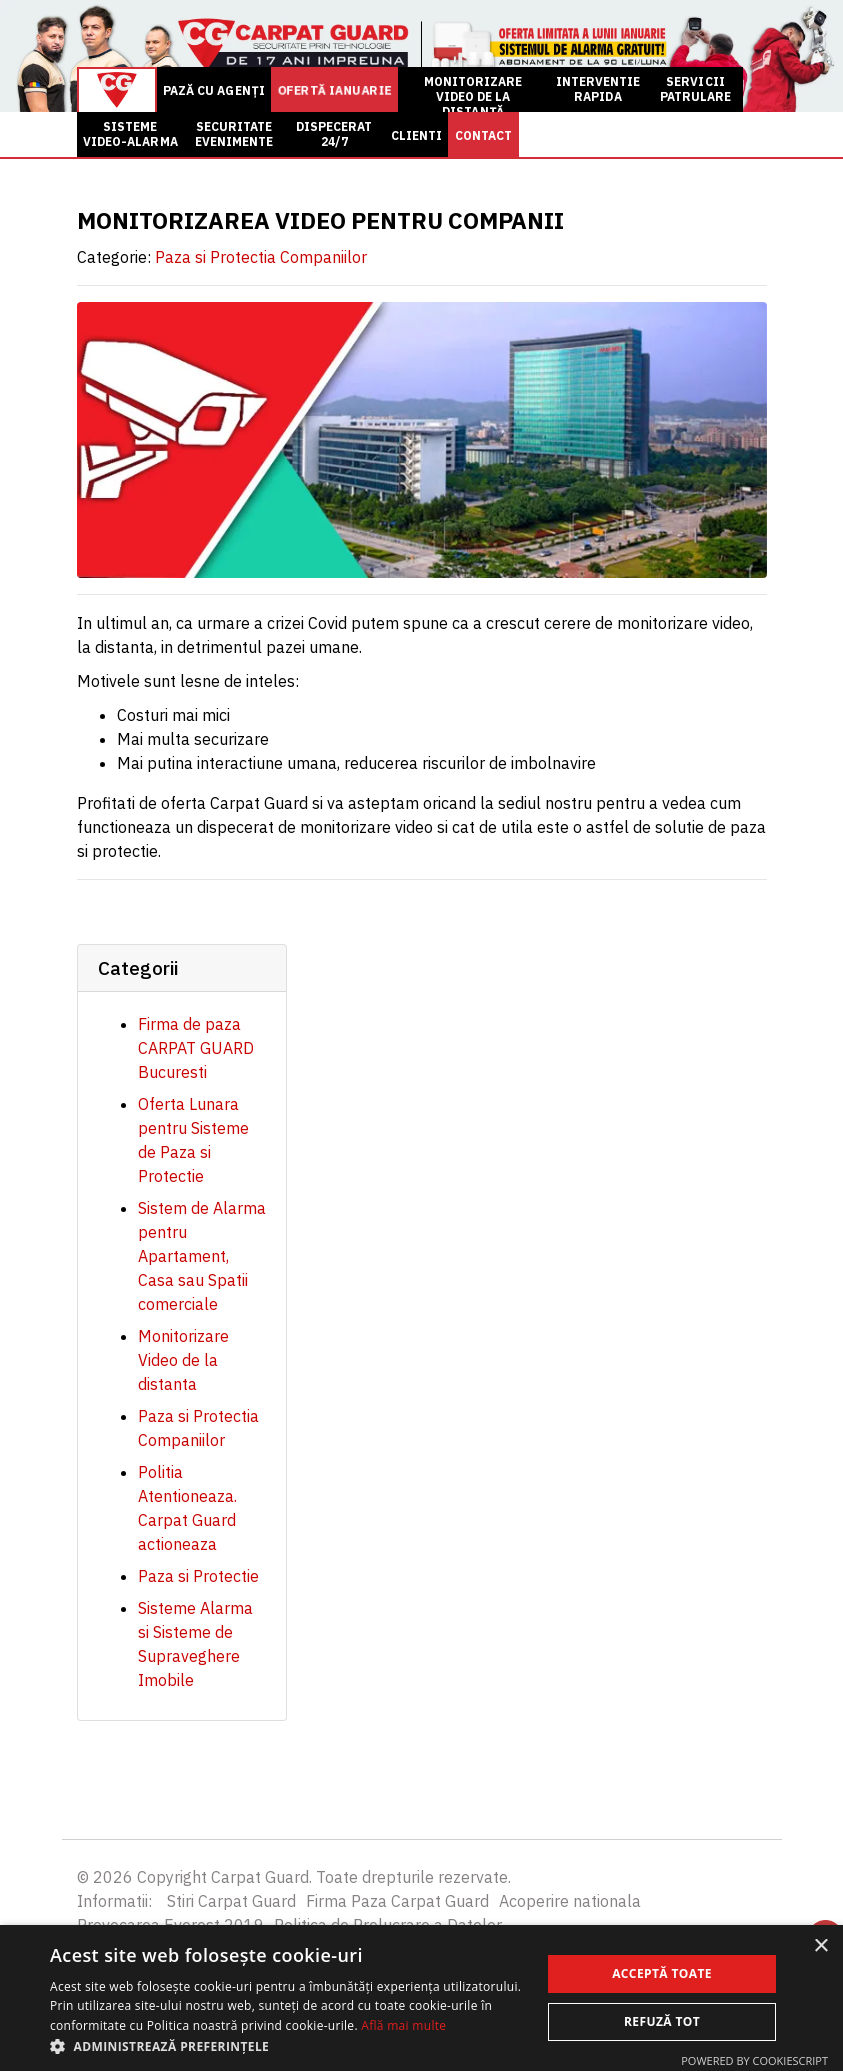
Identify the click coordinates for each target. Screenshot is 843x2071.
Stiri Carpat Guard (231, 1901)
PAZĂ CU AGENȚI (214, 90)
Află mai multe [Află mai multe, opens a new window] (403, 2025)
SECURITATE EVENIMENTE (234, 134)
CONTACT (483, 135)
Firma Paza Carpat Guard (397, 1901)
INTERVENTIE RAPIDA (598, 89)
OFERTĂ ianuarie (334, 91)
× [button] (820, 1946)
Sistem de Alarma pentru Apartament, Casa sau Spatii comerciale (202, 1256)
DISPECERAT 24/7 (334, 134)
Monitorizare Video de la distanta (183, 1360)
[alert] (421, 1998)
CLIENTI (416, 135)
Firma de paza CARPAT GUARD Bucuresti (196, 1048)
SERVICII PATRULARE (695, 89)
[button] (288, 2046)
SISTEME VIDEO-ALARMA (130, 134)
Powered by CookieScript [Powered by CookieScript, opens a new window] (754, 2060)
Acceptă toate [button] (662, 1973)
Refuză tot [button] (662, 2021)
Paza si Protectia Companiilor (261, 257)
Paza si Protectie (198, 1576)
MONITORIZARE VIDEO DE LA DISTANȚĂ (473, 93)
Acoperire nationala (570, 1901)
